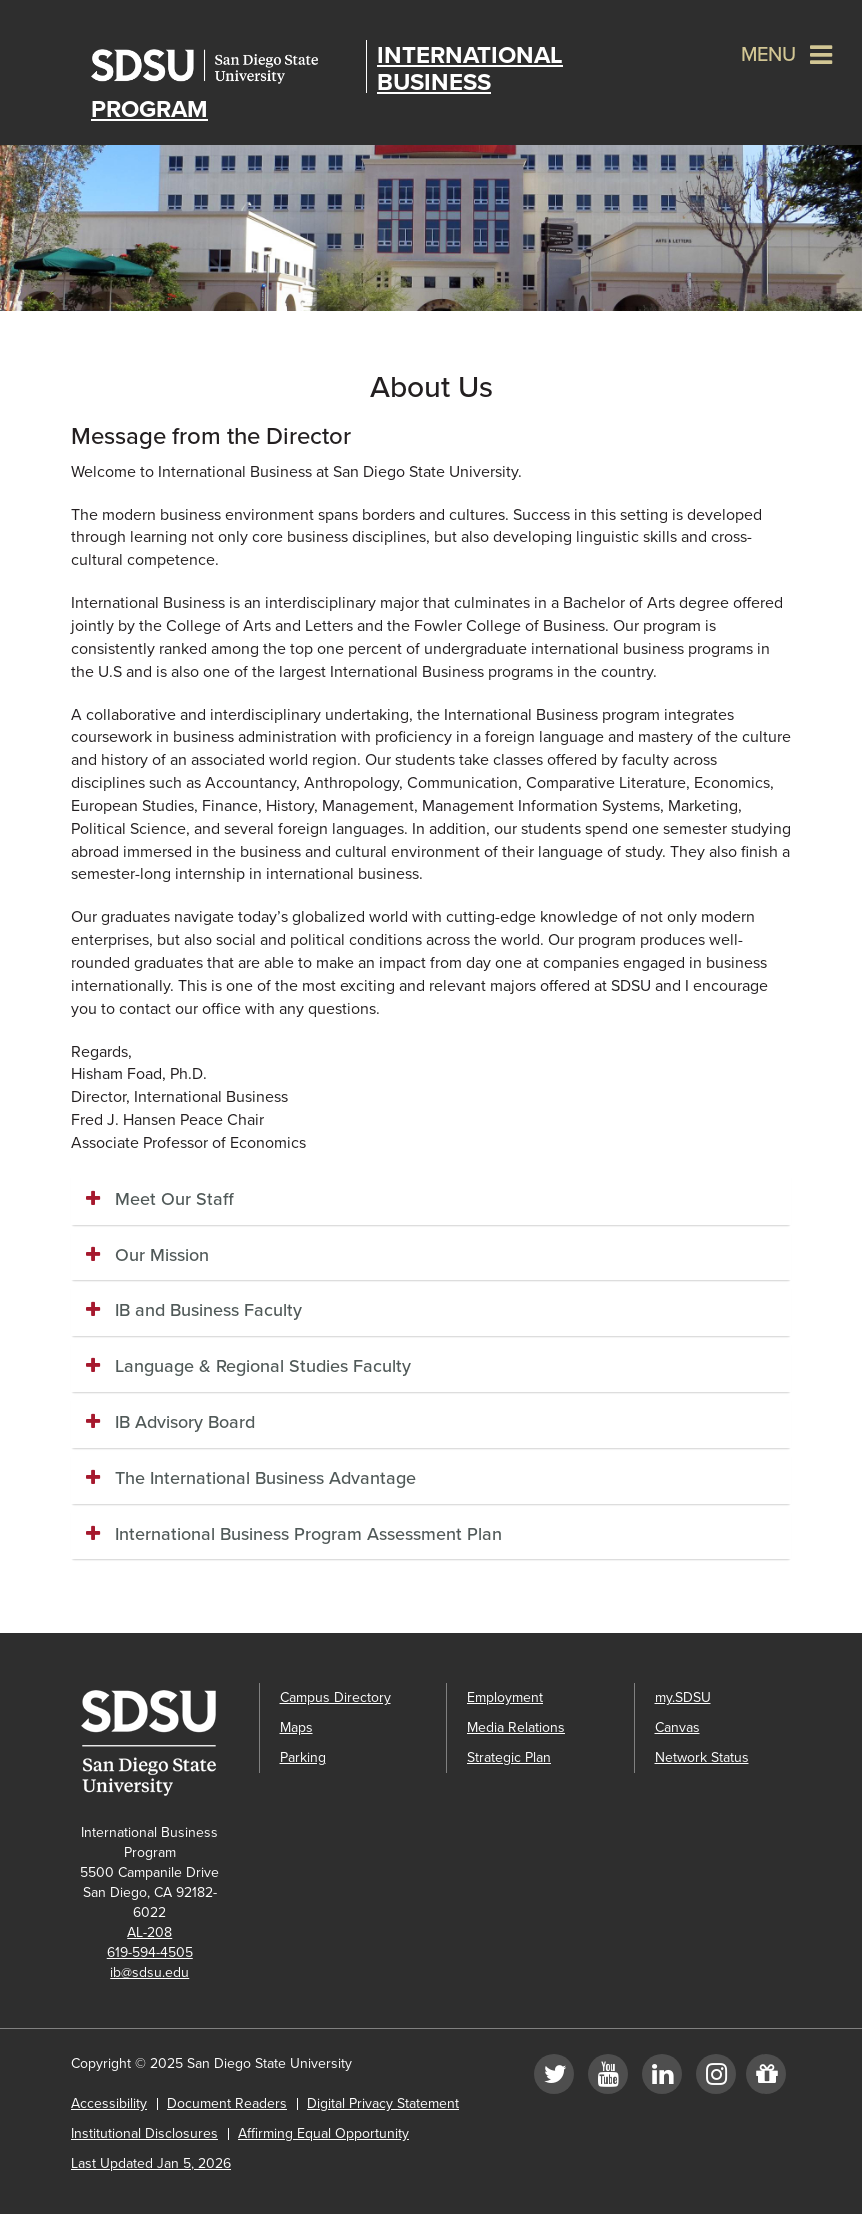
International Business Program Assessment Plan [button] (308, 1534)
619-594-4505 (150, 1952)
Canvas (677, 1727)
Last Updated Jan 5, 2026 (151, 2163)
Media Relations (516, 1727)
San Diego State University (223, 66)
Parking (303, 1757)
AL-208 (149, 1932)
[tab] (431, 1200)
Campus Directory (335, 1697)
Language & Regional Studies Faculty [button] (263, 1366)
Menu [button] (768, 55)
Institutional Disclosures (144, 2133)
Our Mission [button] (162, 1255)
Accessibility (109, 2103)
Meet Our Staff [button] (174, 1199)
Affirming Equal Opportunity (323, 2133)
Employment (505, 1697)
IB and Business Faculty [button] (208, 1310)
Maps (296, 1727)
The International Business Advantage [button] (265, 1478)
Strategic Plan (509, 1757)
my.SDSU (683, 1697)
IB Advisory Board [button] (185, 1422)
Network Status (702, 1757)
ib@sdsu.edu (149, 1972)
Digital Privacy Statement (383, 2103)
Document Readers (227, 2103)
